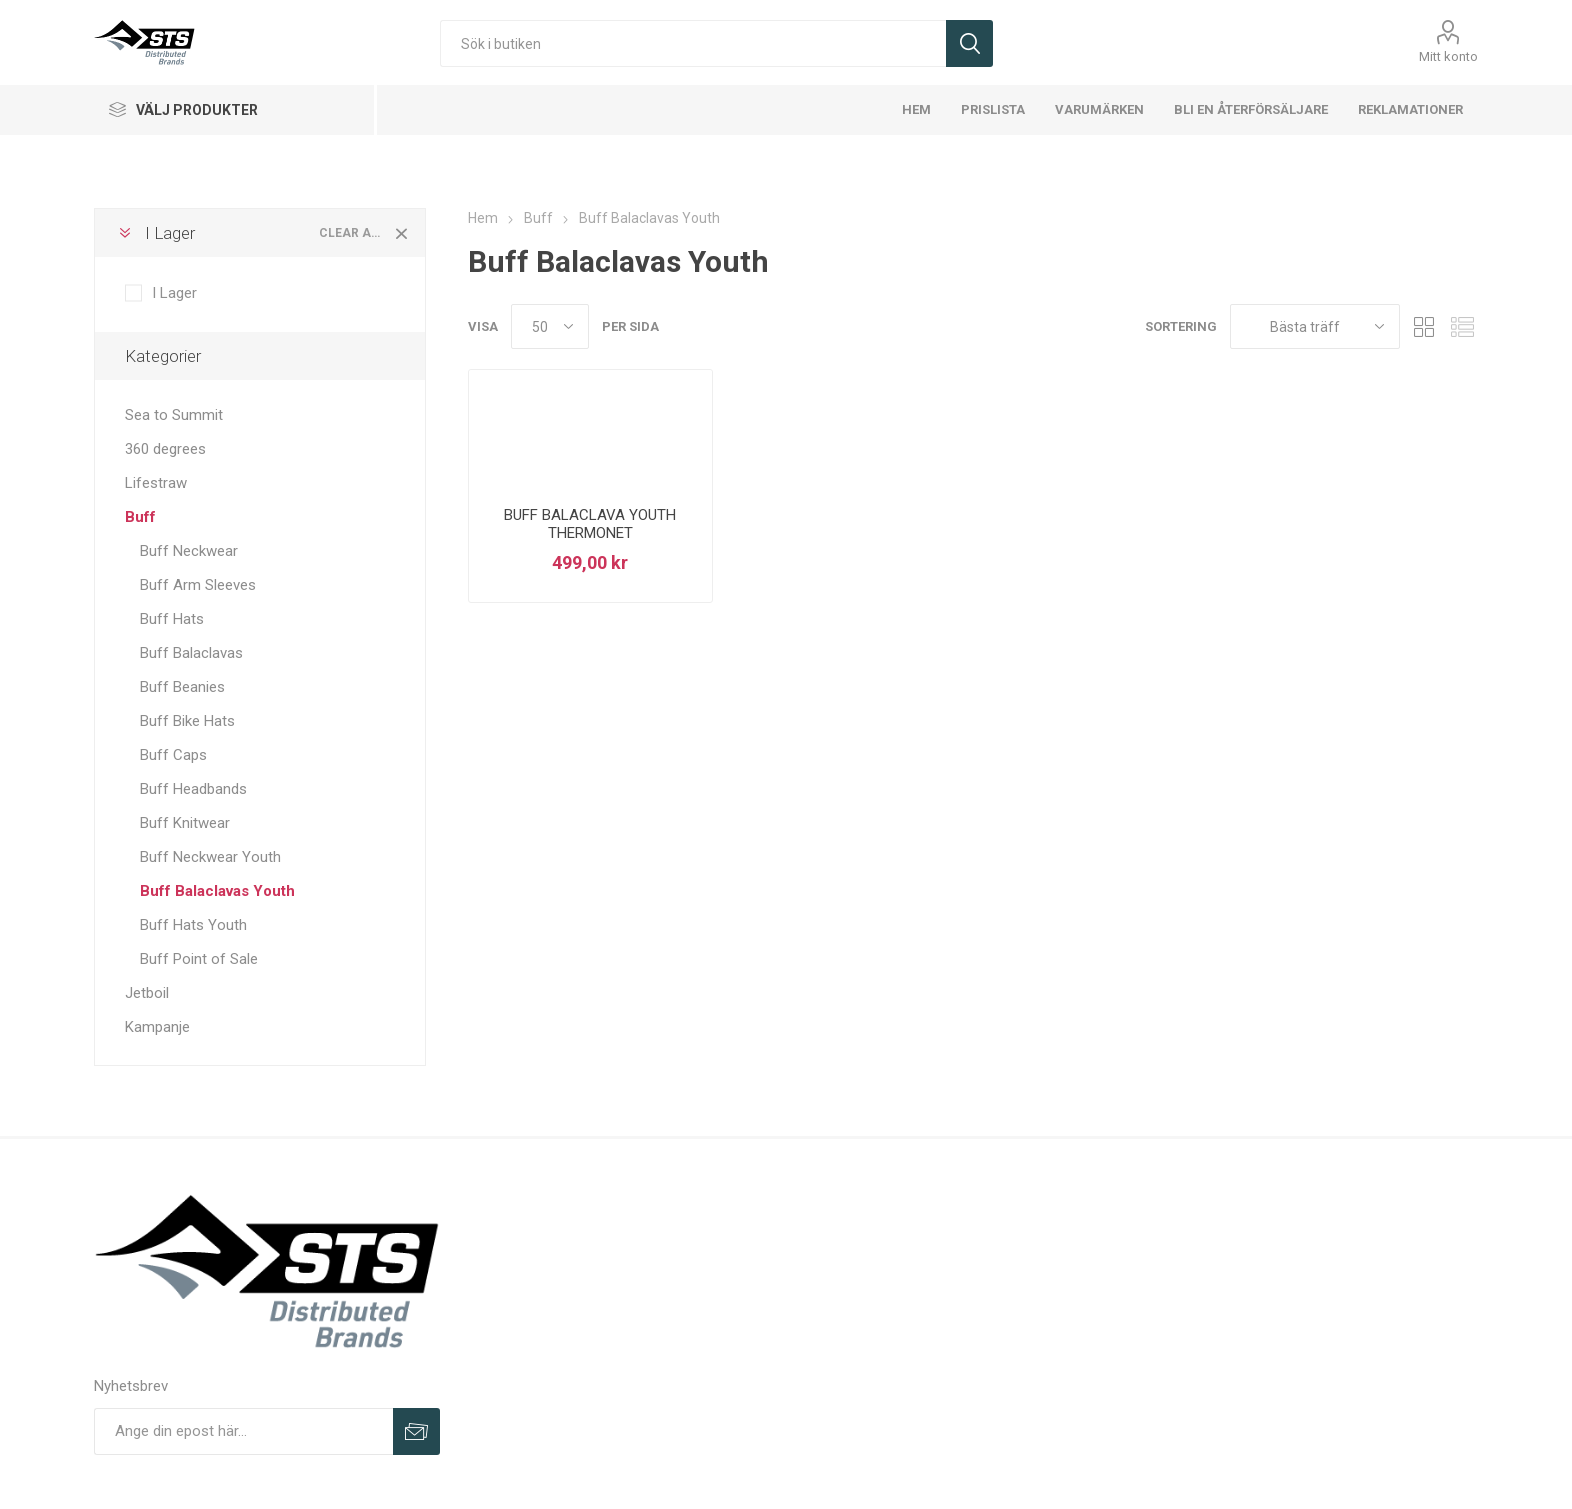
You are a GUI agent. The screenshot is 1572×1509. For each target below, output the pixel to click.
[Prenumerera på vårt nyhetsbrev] (243, 1431)
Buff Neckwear (189, 551)
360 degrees (165, 449)
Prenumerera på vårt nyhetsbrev (416, 1431)
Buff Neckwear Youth (210, 857)
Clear (401, 233)
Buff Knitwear (185, 823)
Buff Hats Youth (193, 925)
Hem (483, 218)
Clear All (352, 233)
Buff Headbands (193, 789)
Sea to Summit (174, 415)
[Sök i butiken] (693, 43)
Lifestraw (156, 483)
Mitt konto (1448, 56)
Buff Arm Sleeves (198, 585)
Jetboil (147, 993)
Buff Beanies (182, 687)
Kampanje (157, 1027)
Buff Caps (173, 755)
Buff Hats (172, 619)
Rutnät (1425, 326)
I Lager (170, 233)
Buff (140, 517)
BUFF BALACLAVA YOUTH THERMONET (590, 524)
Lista (1463, 326)
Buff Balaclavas (191, 653)
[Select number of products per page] (550, 326)
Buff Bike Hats (187, 721)
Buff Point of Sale (199, 959)
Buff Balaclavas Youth (217, 891)
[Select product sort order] (1315, 326)
